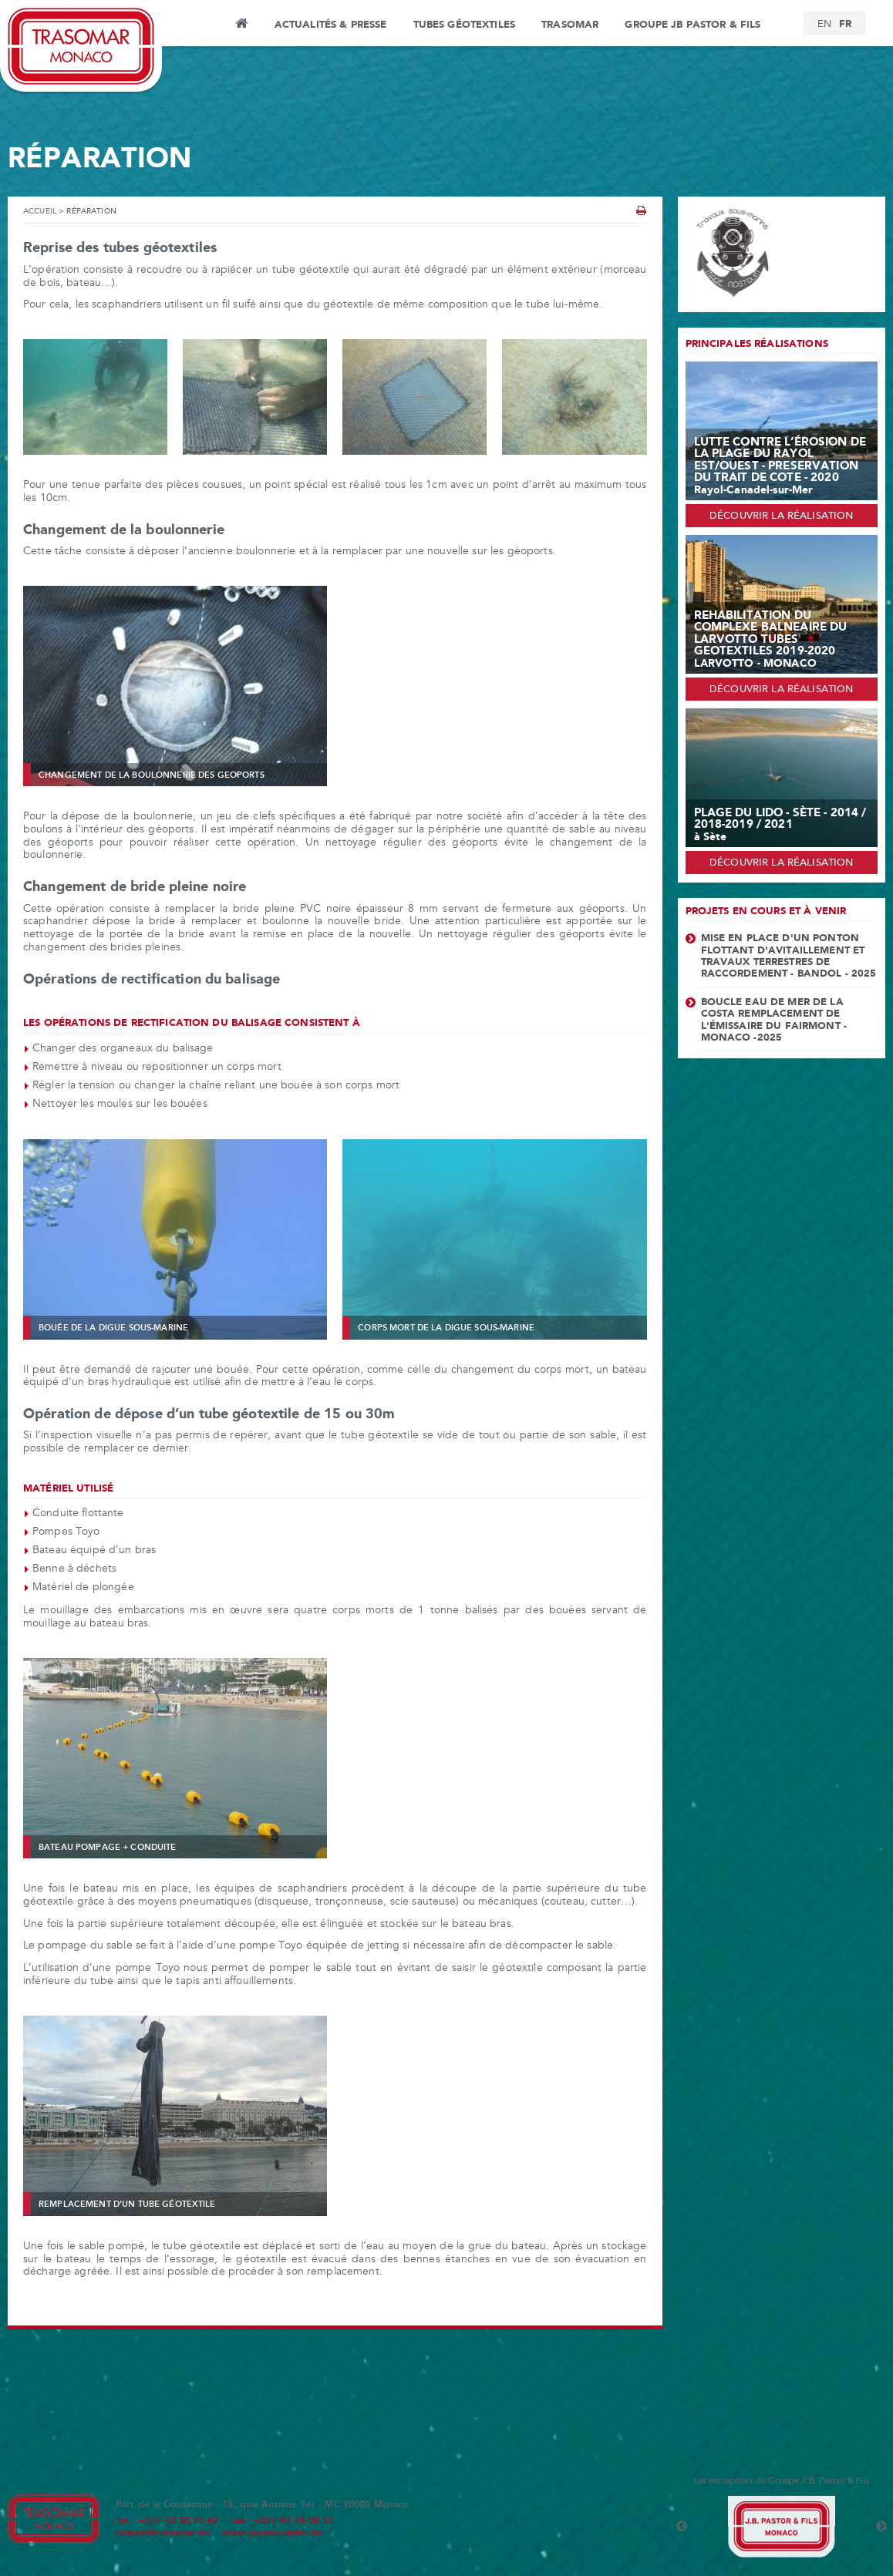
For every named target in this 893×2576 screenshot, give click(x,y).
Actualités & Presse (331, 24)
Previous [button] (681, 2526)
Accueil (242, 25)
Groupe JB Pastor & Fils (692, 24)
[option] (782, 2527)
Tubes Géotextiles (464, 24)
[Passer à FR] (845, 24)
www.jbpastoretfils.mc (272, 2533)
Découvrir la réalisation (781, 516)
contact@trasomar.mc (163, 2533)
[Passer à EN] (824, 24)
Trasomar (569, 24)
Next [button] (881, 2526)
